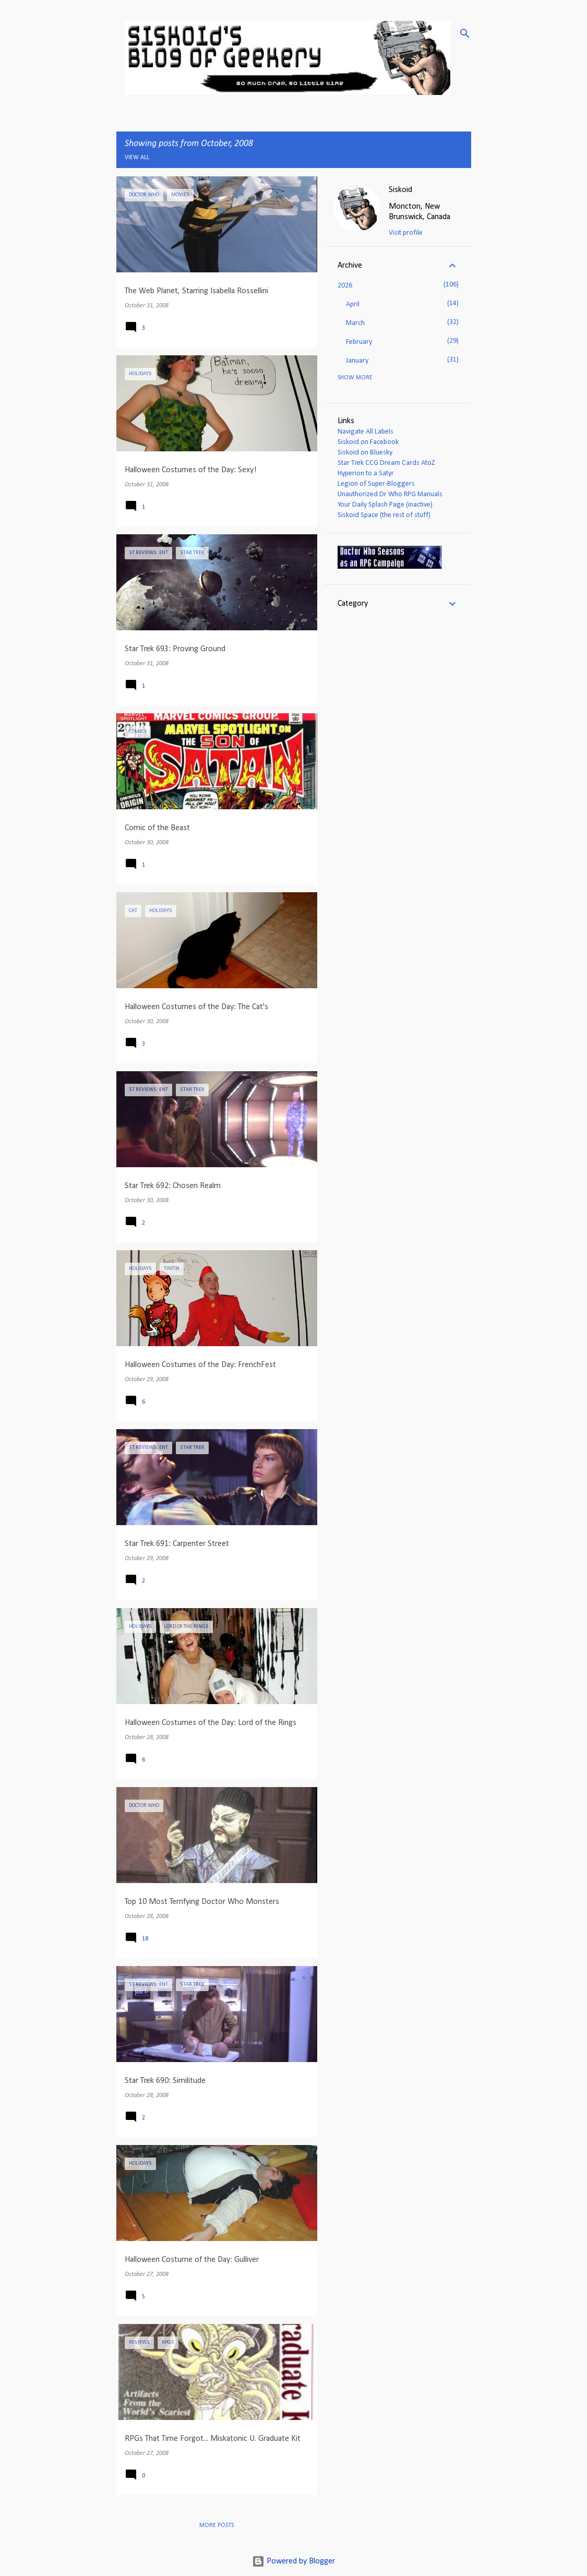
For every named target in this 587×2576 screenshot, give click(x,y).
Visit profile (406, 233)
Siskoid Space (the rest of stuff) (384, 515)
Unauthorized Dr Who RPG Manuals (390, 494)
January (357, 361)
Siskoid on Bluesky (365, 453)
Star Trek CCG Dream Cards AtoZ (386, 463)
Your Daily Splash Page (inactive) (385, 505)
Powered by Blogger (293, 2561)
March (355, 323)
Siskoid (400, 190)
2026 (345, 286)
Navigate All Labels (365, 432)
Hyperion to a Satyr (366, 473)
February (359, 342)
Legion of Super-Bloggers (376, 484)
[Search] (465, 33)
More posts (216, 2525)
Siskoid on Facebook (368, 442)
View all (137, 157)
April (353, 304)
